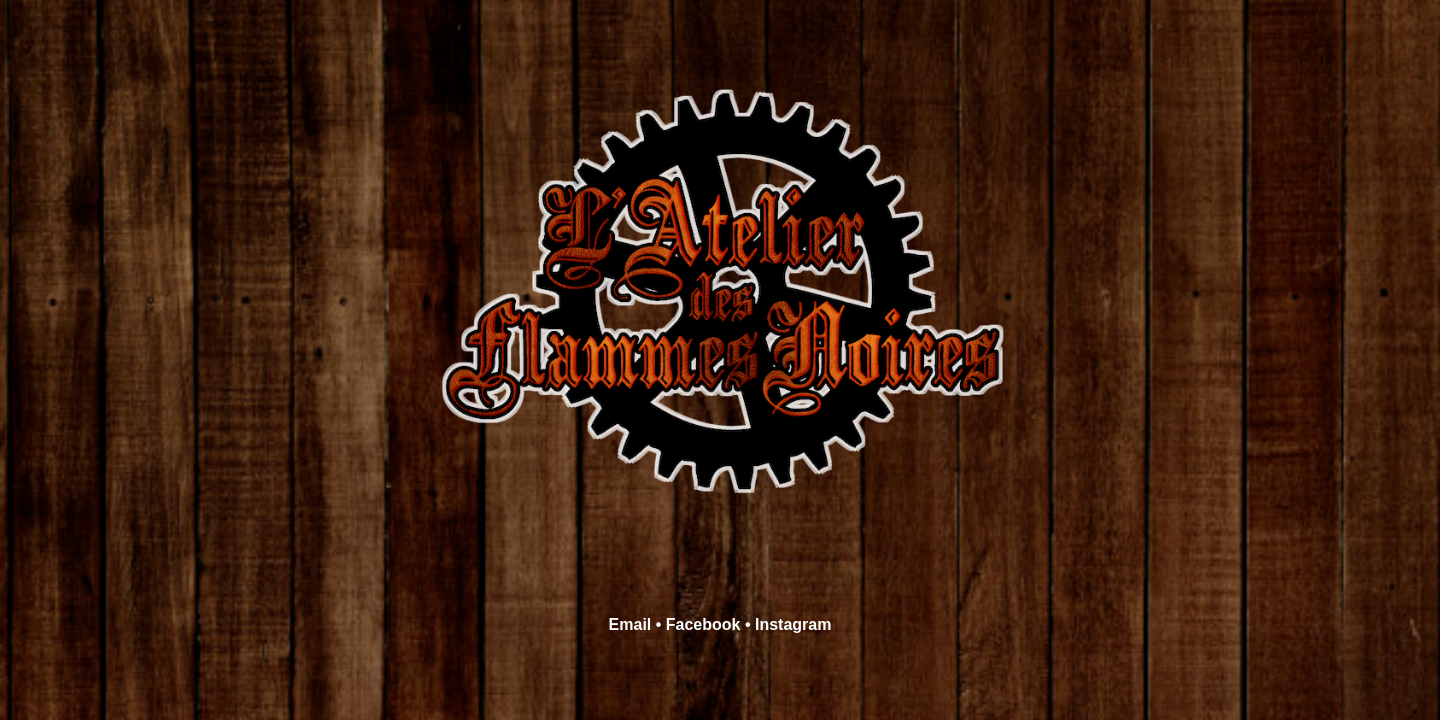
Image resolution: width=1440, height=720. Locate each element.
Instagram (793, 624)
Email (630, 624)
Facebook (703, 624)
